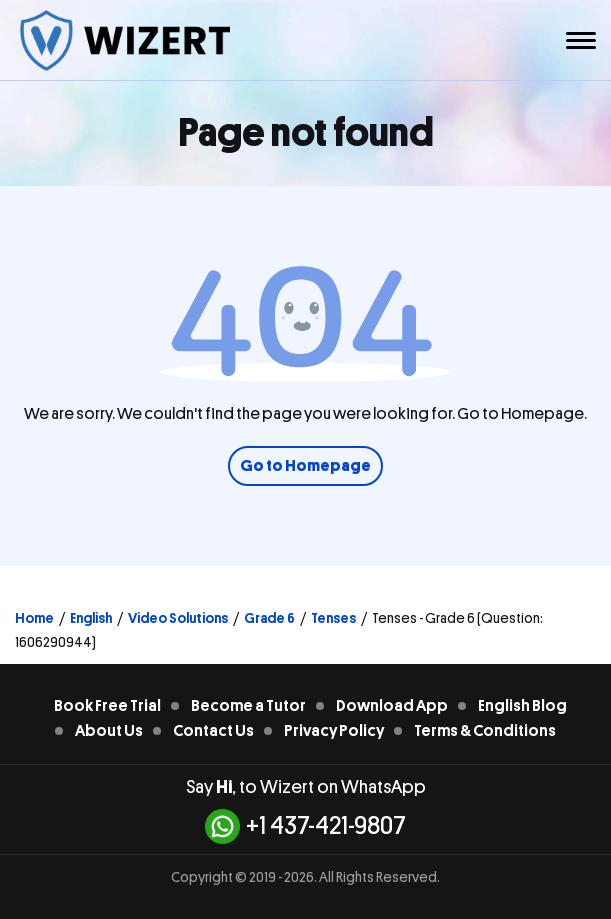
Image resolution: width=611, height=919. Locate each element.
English (91, 618)
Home (34, 618)
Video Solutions (178, 618)
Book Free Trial (107, 706)
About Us (109, 731)
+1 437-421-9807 (305, 826)
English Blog (522, 706)
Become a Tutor (248, 706)
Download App (392, 706)
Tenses (333, 618)
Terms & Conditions (485, 731)
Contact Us (213, 731)
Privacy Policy (334, 731)
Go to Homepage (305, 466)
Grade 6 (269, 618)
